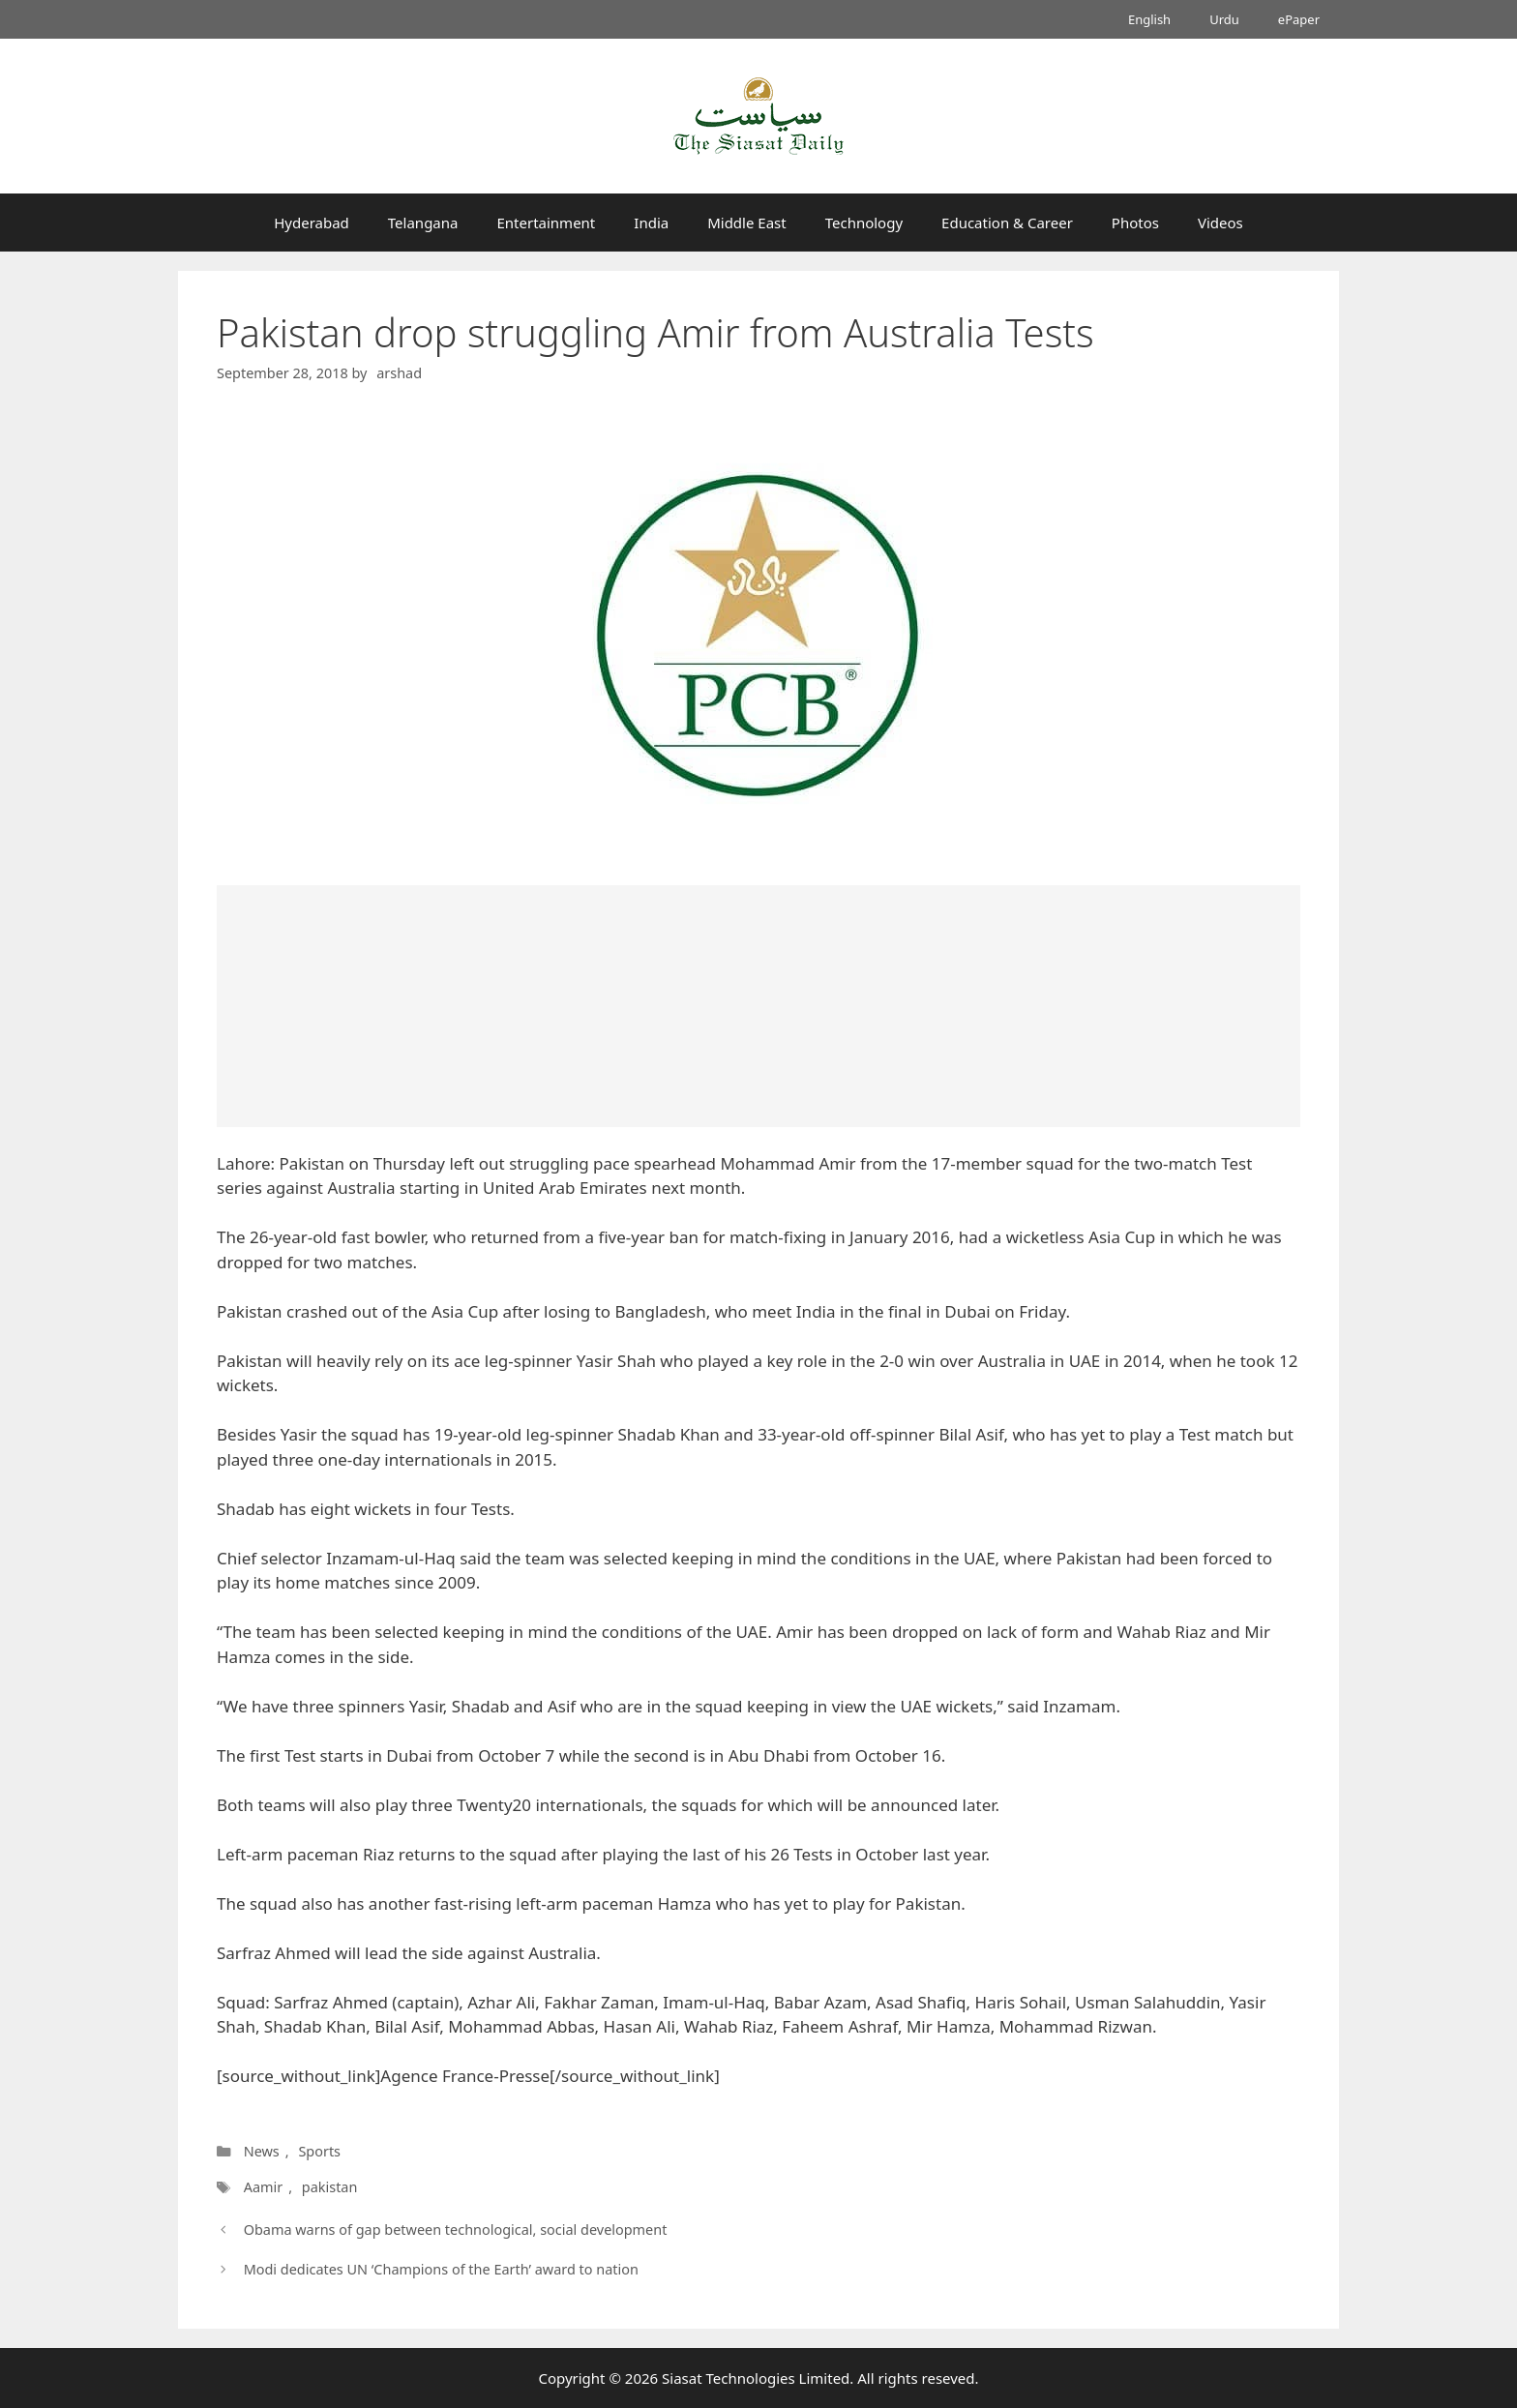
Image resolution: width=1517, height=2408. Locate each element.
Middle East (747, 222)
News (262, 2151)
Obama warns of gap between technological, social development (456, 2229)
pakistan (327, 2187)
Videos (1220, 222)
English (1149, 19)
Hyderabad (311, 222)
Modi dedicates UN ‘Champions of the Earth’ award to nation (441, 2269)
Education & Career (1007, 222)
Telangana (423, 222)
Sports (319, 2151)
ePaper (1299, 19)
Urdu (1224, 19)
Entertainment (545, 222)
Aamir (262, 2187)
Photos (1135, 222)
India (651, 222)
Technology (864, 222)
